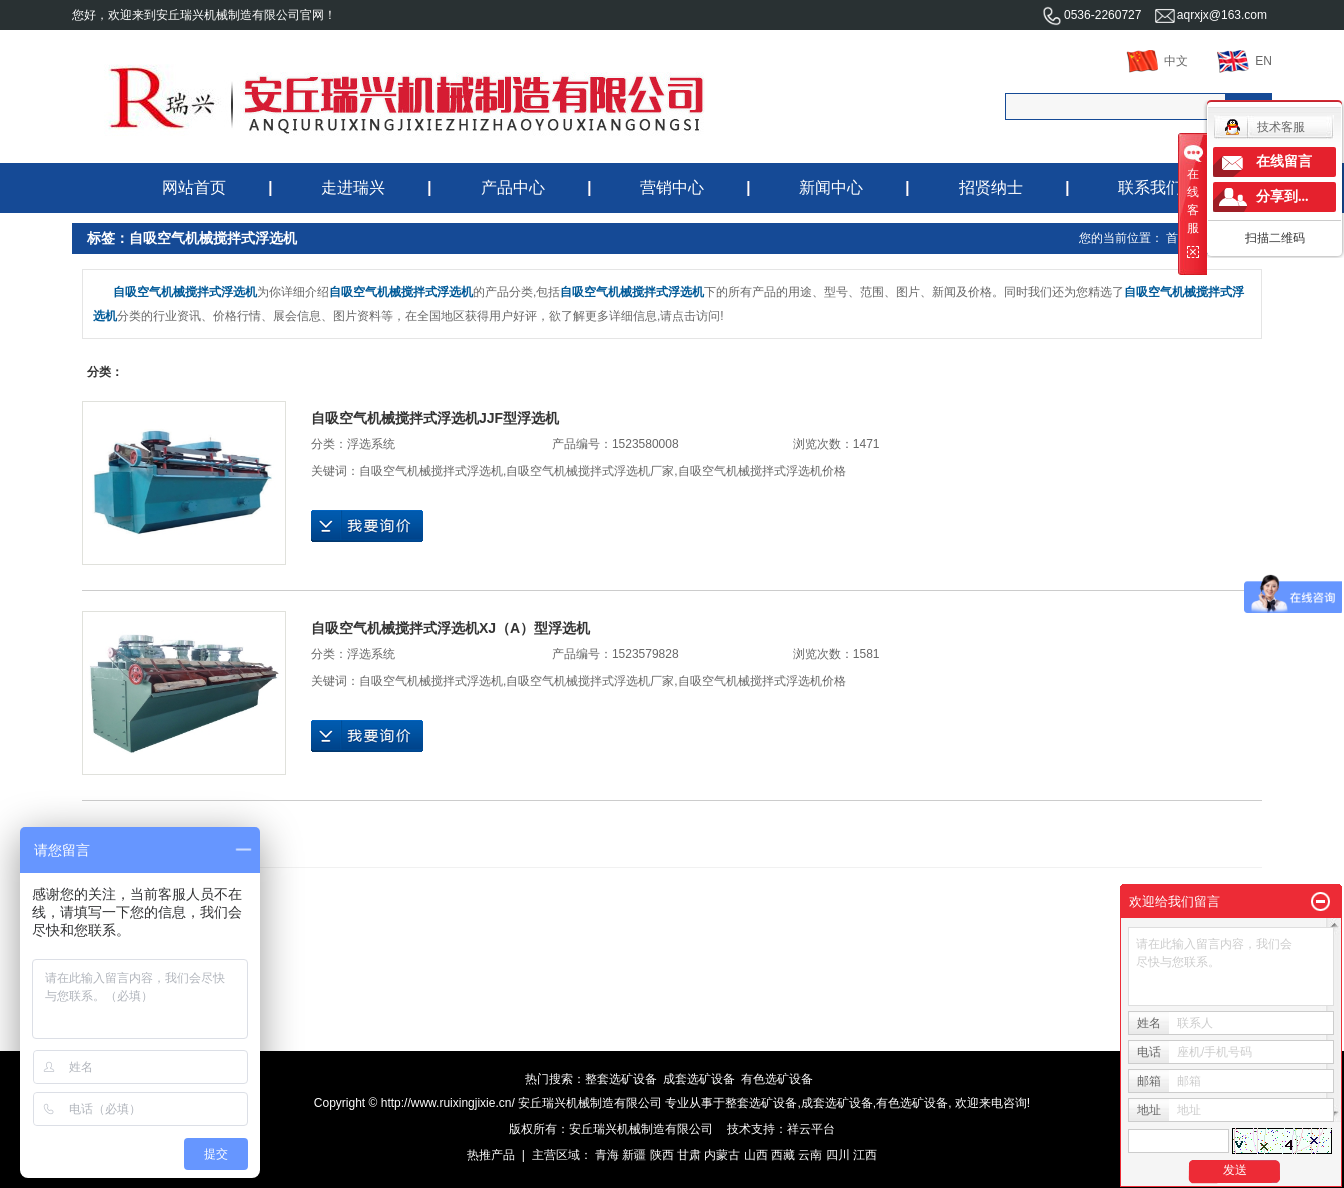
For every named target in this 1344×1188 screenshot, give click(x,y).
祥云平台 (811, 1129)
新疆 (634, 1155)
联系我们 (1150, 187)
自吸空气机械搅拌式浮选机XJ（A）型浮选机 (450, 628)
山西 (756, 1155)
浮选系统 (371, 444)
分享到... (1282, 196)
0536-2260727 (1091, 15)
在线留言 (1284, 161)
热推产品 (491, 1155)
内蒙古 (722, 1155)
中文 (1157, 61)
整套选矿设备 (621, 1079)
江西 (865, 1155)
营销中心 (672, 187)
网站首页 (194, 187)
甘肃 (689, 1155)
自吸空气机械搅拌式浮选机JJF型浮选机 (435, 418)
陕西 (662, 1155)
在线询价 (367, 526)
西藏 (783, 1155)
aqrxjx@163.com (1211, 15)
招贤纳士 (991, 187)
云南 (810, 1155)
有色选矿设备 (777, 1079)
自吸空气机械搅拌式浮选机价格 (762, 471)
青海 (607, 1155)
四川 (838, 1155)
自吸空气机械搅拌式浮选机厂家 (590, 471)
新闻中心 (831, 187)
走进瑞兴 (353, 187)
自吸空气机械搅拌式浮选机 (431, 471)
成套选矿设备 (699, 1079)
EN (1244, 61)
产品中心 (513, 187)
